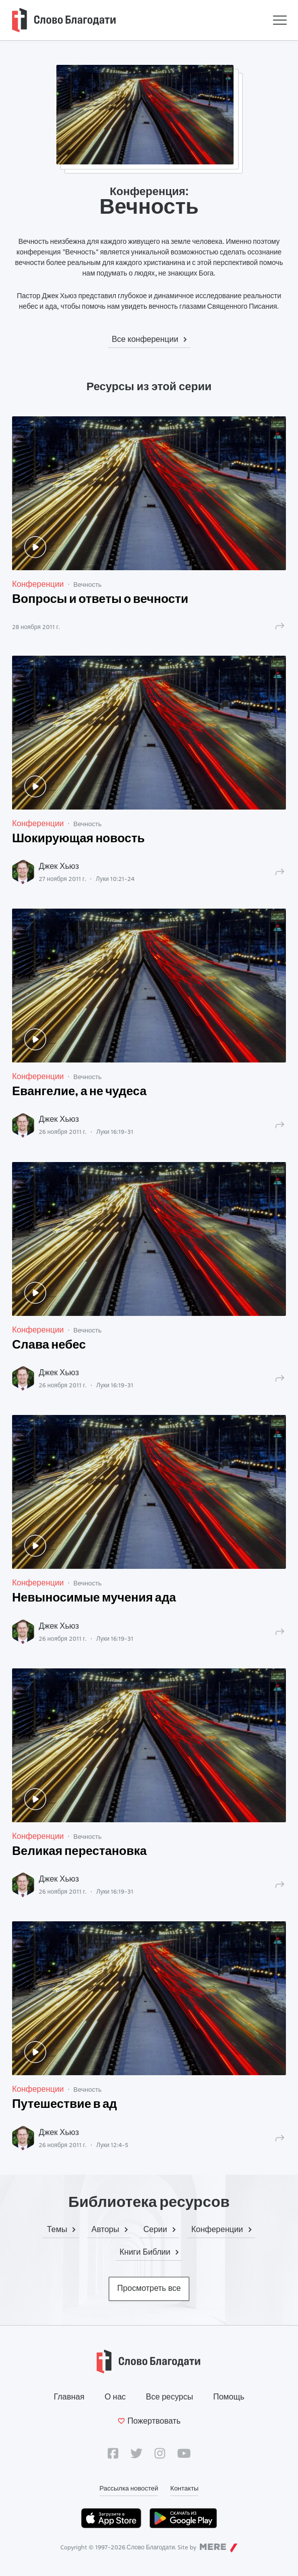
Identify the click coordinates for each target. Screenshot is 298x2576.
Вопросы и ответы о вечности (100, 600)
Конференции (38, 584)
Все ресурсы (169, 2397)
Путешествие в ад (64, 2105)
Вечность (87, 584)
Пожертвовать (148, 2421)
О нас (115, 2397)
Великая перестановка (79, 1852)
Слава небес (49, 1346)
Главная (69, 2397)
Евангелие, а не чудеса (79, 1092)
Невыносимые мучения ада (94, 1598)
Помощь (228, 2397)
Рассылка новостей (129, 2488)
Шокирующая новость (78, 839)
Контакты (184, 2488)
